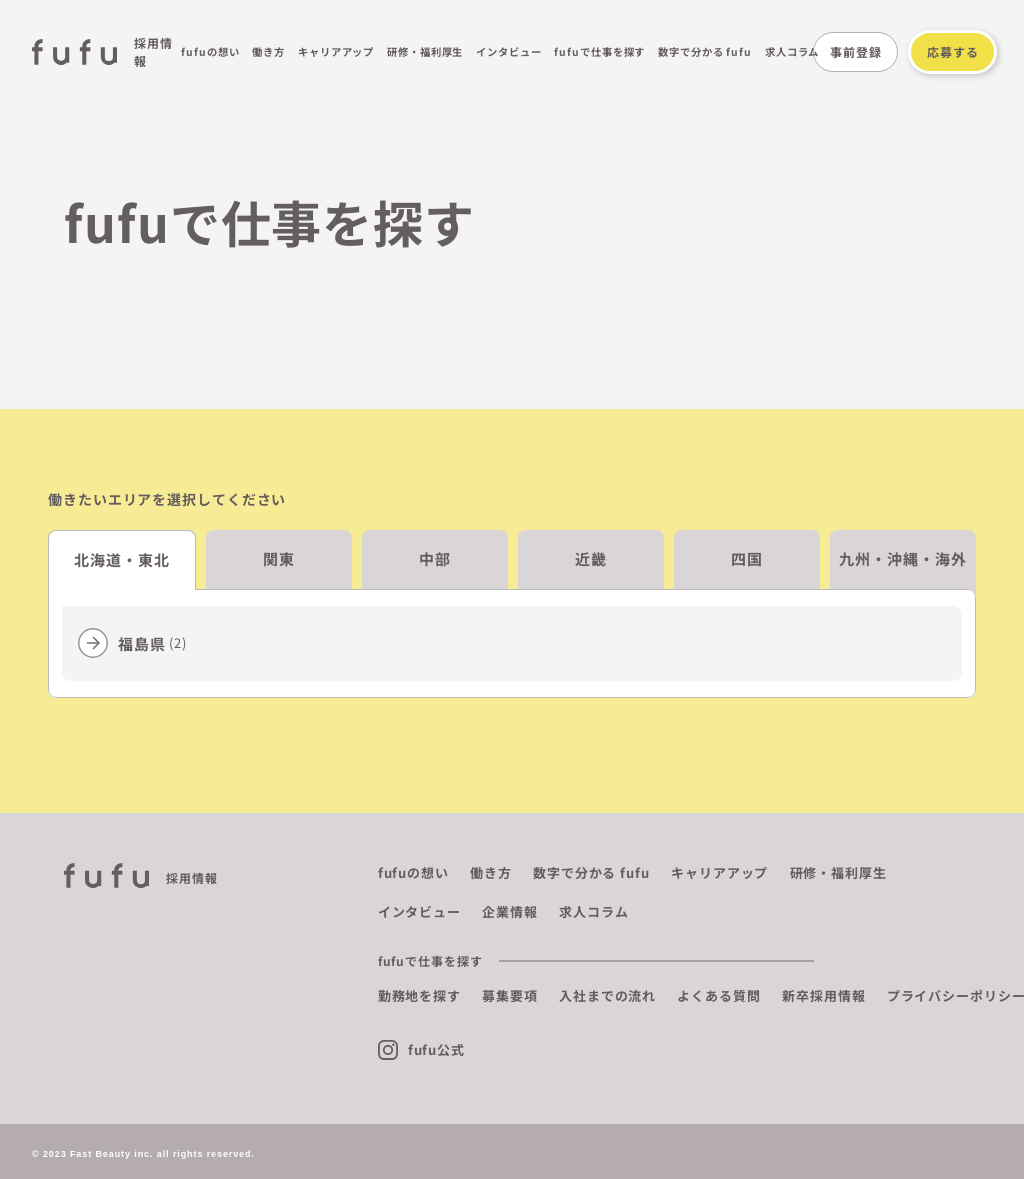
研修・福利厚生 (425, 51)
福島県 (152, 643)
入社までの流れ (607, 995)
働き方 (268, 51)
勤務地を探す (419, 995)
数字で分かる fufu (705, 51)
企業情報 (510, 911)
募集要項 (510, 995)
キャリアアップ (336, 51)
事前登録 (856, 51)
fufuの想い (210, 51)
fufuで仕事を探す (599, 51)
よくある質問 (718, 995)
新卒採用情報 (823, 995)
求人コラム (792, 51)
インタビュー (508, 51)
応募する (953, 51)
